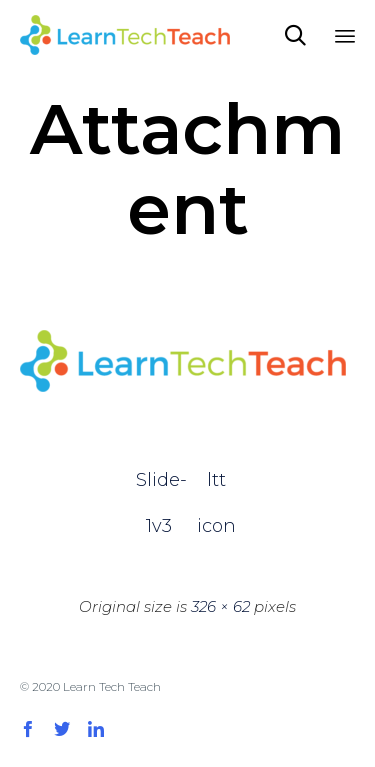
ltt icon (216, 486)
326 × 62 (220, 606)
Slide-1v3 (159, 486)
